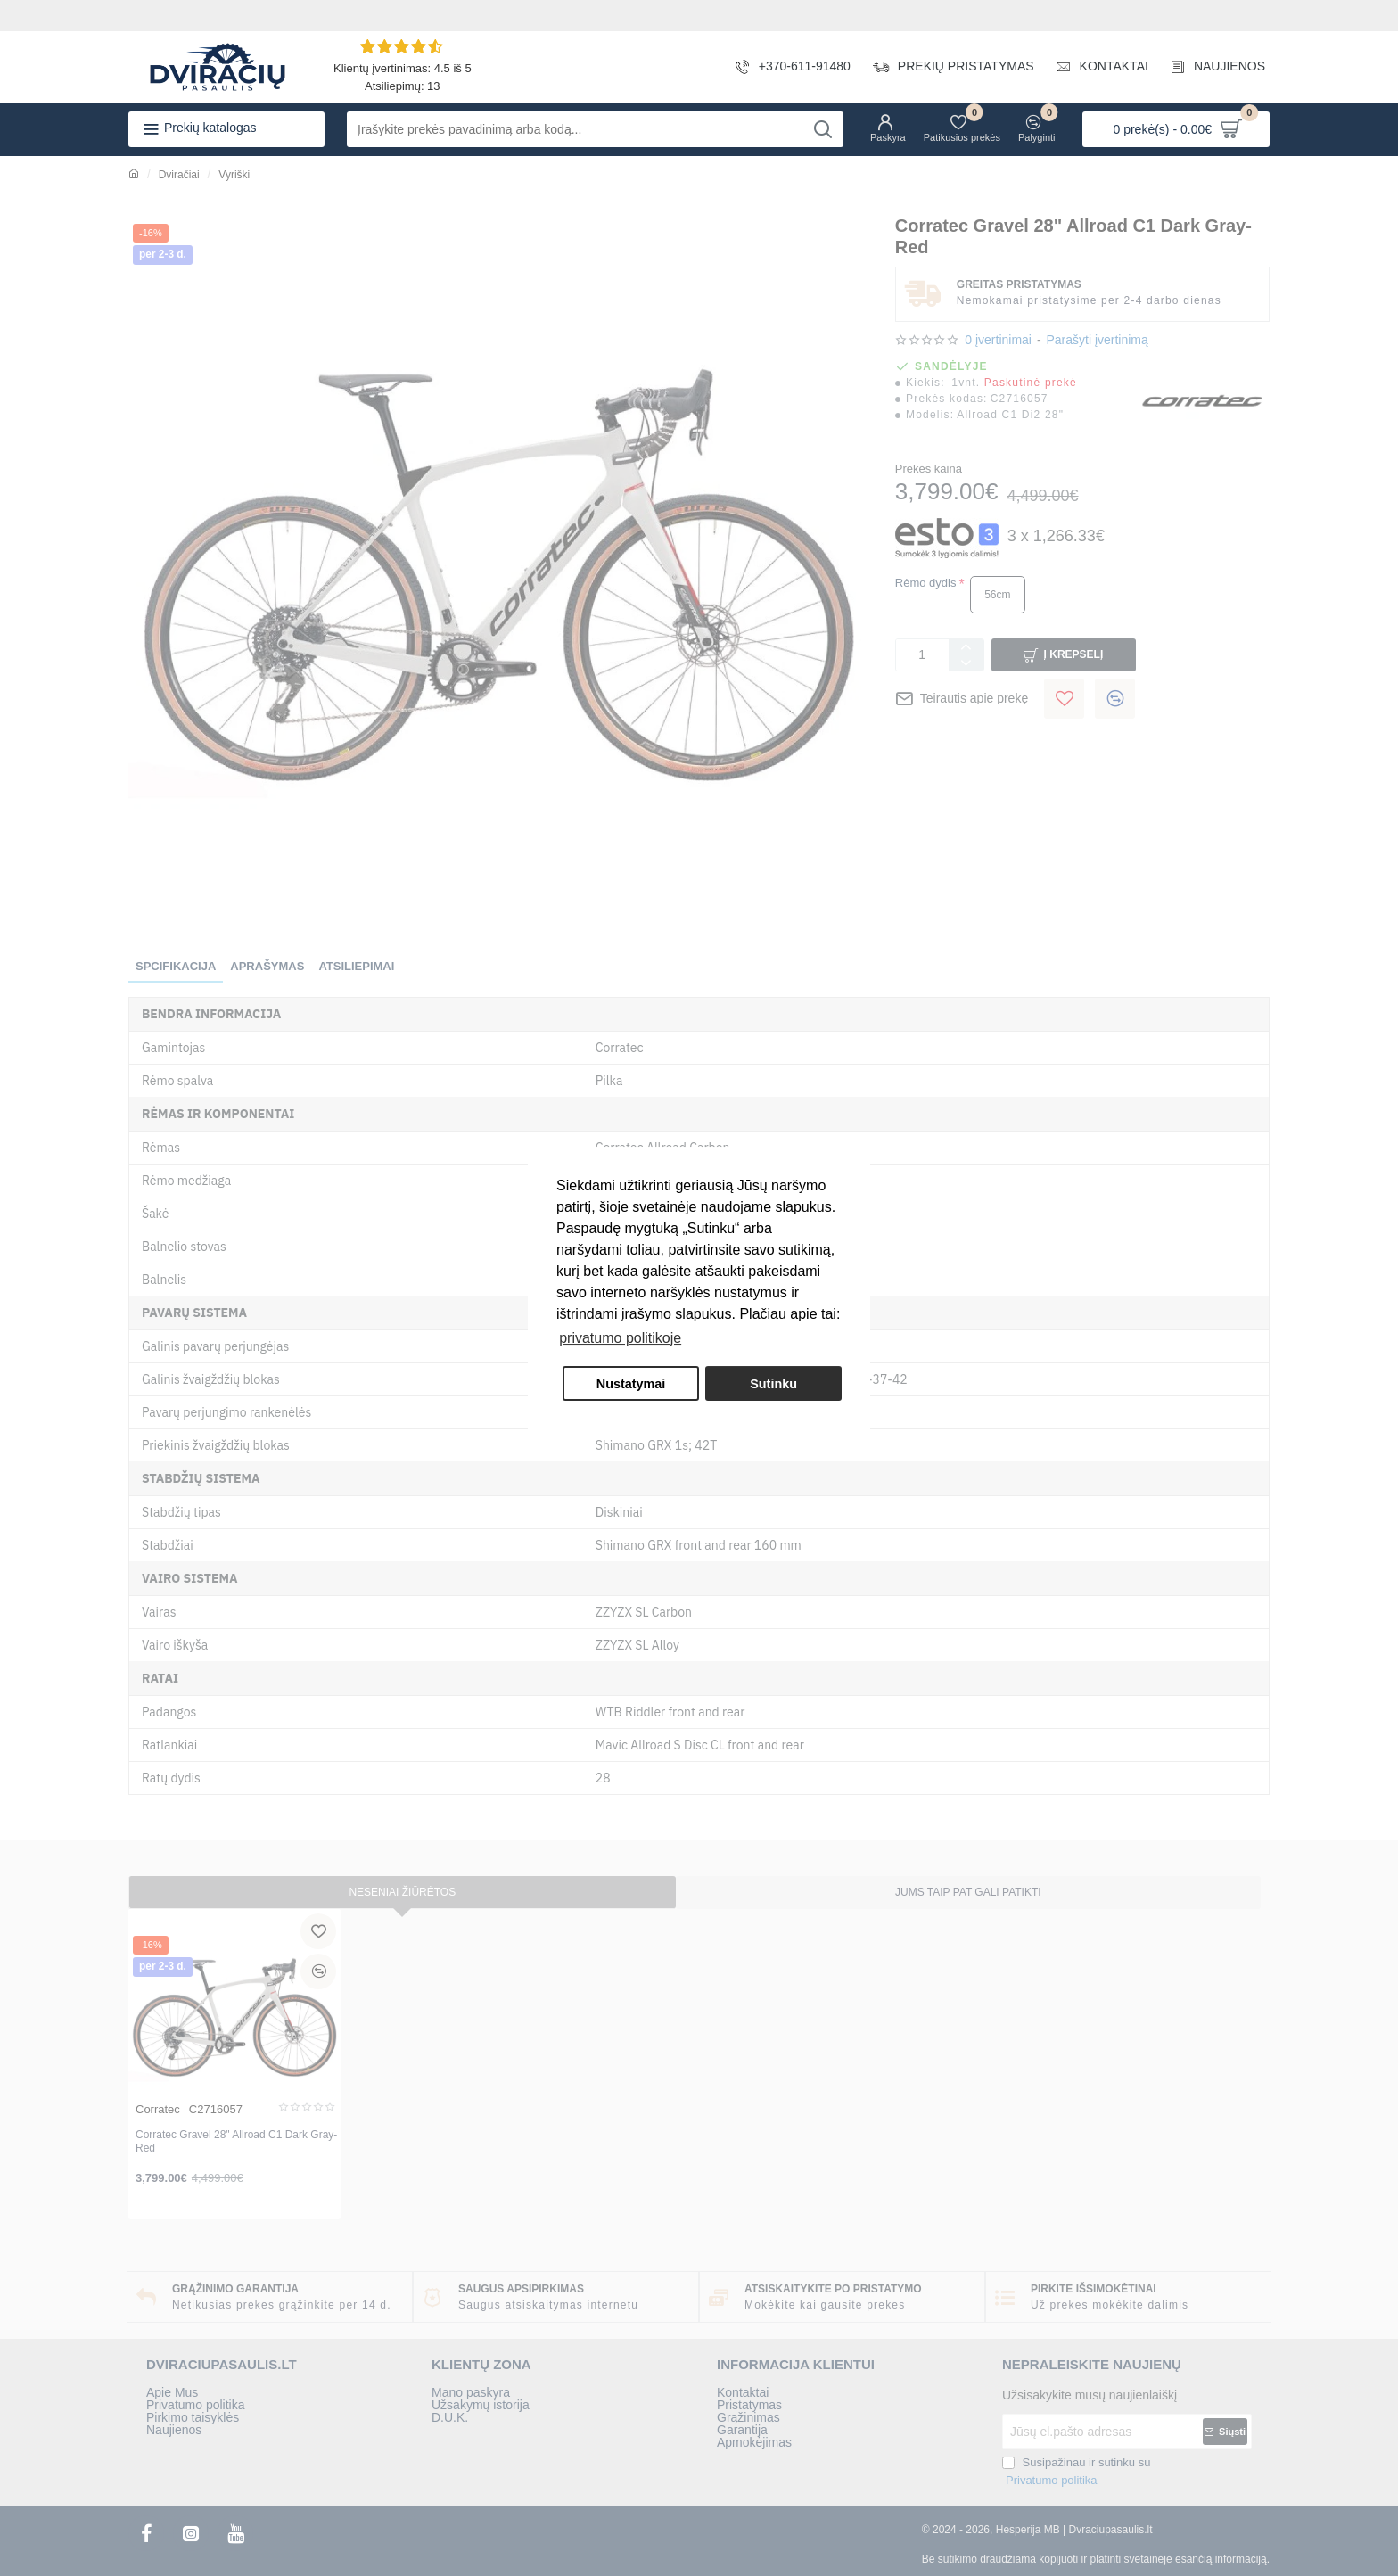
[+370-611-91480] (786, 67)
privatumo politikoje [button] (620, 1338)
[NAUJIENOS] (1211, 67)
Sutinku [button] (773, 1384)
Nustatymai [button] (631, 1384)
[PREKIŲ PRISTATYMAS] (947, 67)
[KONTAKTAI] (1096, 67)
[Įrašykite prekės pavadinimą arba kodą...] (823, 129)
